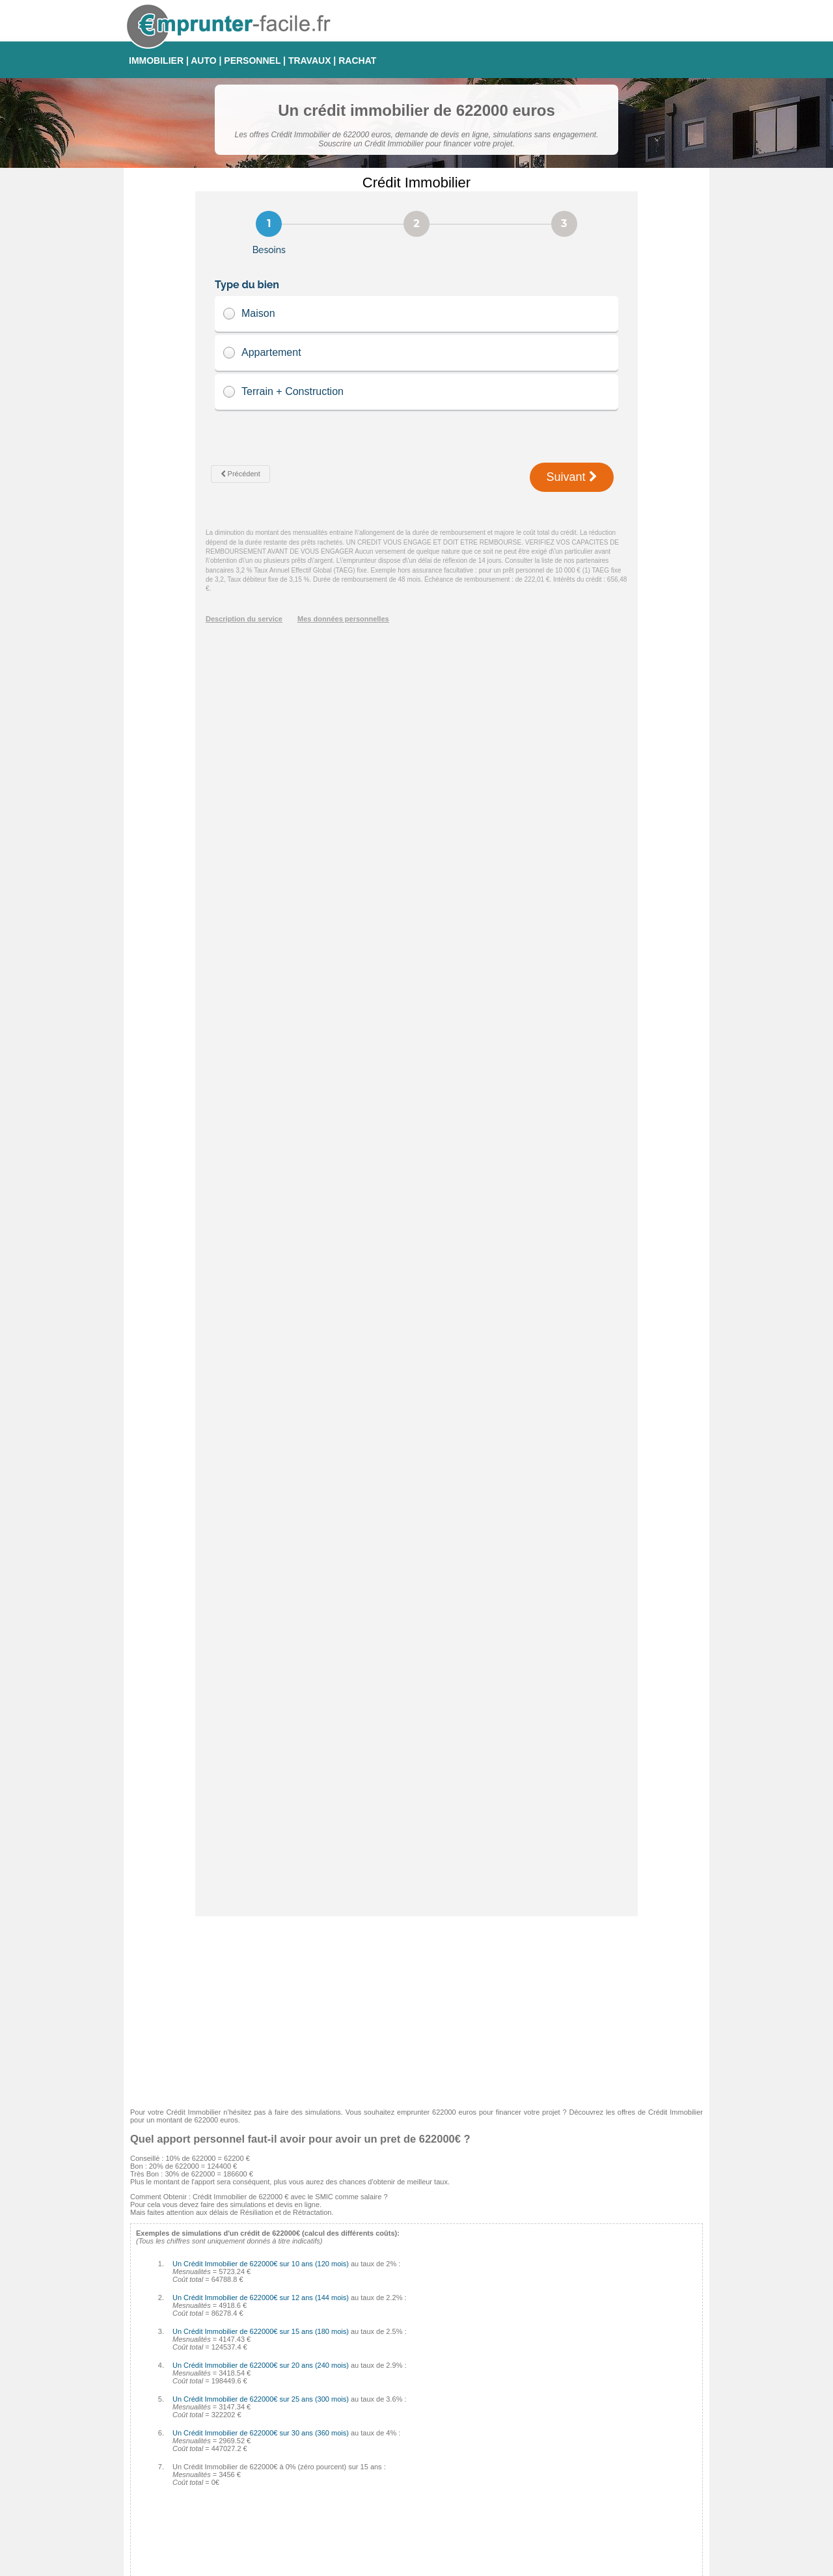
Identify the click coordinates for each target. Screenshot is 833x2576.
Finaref (339, 2480)
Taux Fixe (534, 2386)
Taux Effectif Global (549, 2480)
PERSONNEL (252, 60)
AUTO (203, 60)
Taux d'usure (539, 2464)
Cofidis (339, 2448)
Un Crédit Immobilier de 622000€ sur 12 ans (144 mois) (260, 1052)
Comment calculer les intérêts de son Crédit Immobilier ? (226, 2308)
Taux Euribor (539, 2495)
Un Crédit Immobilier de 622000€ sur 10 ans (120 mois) (260, 1018)
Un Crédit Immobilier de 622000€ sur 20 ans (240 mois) (260, 1120)
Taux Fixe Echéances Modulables (572, 2402)
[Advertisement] (416, 762)
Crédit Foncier (350, 2495)
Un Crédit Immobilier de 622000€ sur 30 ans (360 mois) (260, 1187)
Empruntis (344, 2402)
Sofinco (340, 2417)
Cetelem (341, 2386)
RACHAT (357, 60)
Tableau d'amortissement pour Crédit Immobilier (212, 2332)
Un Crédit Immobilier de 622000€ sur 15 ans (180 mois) (260, 1086)
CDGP (338, 2511)
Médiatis (341, 2433)
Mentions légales (472, 2564)
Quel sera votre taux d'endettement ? (195, 2344)
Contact (422, 2564)
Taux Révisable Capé (552, 2448)
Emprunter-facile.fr (370, 2564)
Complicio (343, 2464)
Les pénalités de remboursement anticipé (202, 2320)
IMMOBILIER (156, 60)
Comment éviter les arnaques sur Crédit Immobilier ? (220, 2297)
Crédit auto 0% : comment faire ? (189, 2355)
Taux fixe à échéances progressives (575, 2417)
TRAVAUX (309, 60)
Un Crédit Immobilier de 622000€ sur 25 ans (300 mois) (260, 1154)
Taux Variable (540, 2433)
